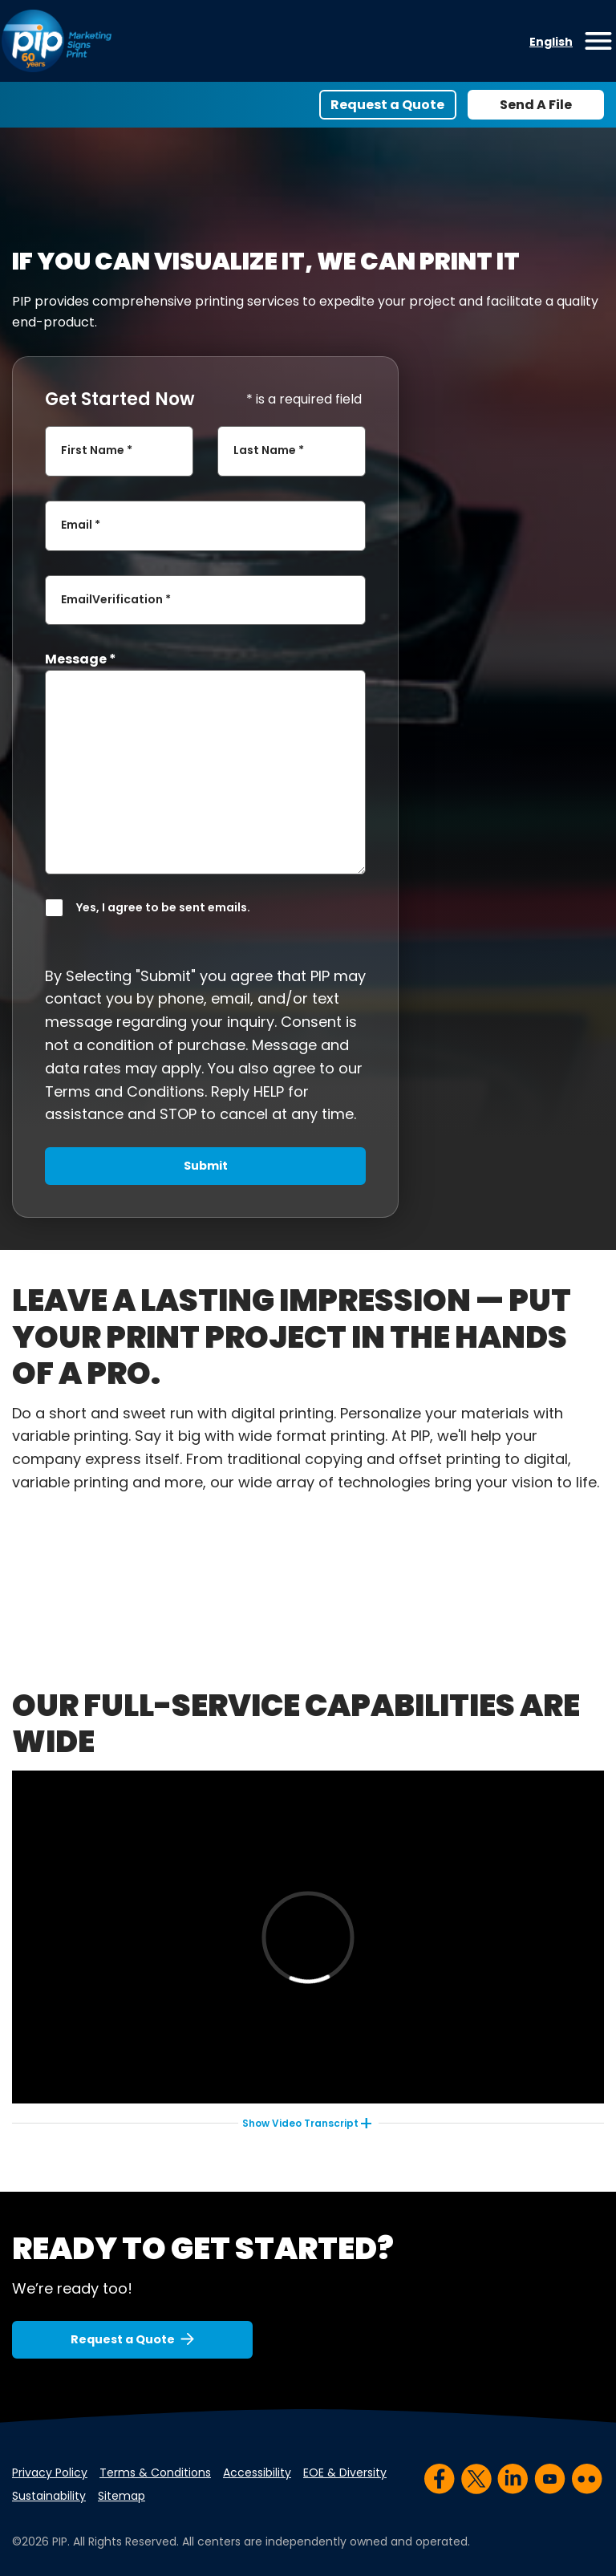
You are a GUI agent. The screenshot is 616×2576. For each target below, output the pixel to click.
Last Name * (268, 451)
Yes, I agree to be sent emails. (163, 907)
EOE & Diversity (345, 2472)
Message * (80, 659)
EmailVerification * (116, 599)
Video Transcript (300, 2123)
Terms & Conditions (155, 2472)
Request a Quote (387, 104)
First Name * (96, 451)
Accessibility (257, 2472)
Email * (80, 525)
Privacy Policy (49, 2472)
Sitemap (121, 2496)
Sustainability (49, 2496)
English (551, 42)
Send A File (536, 104)
